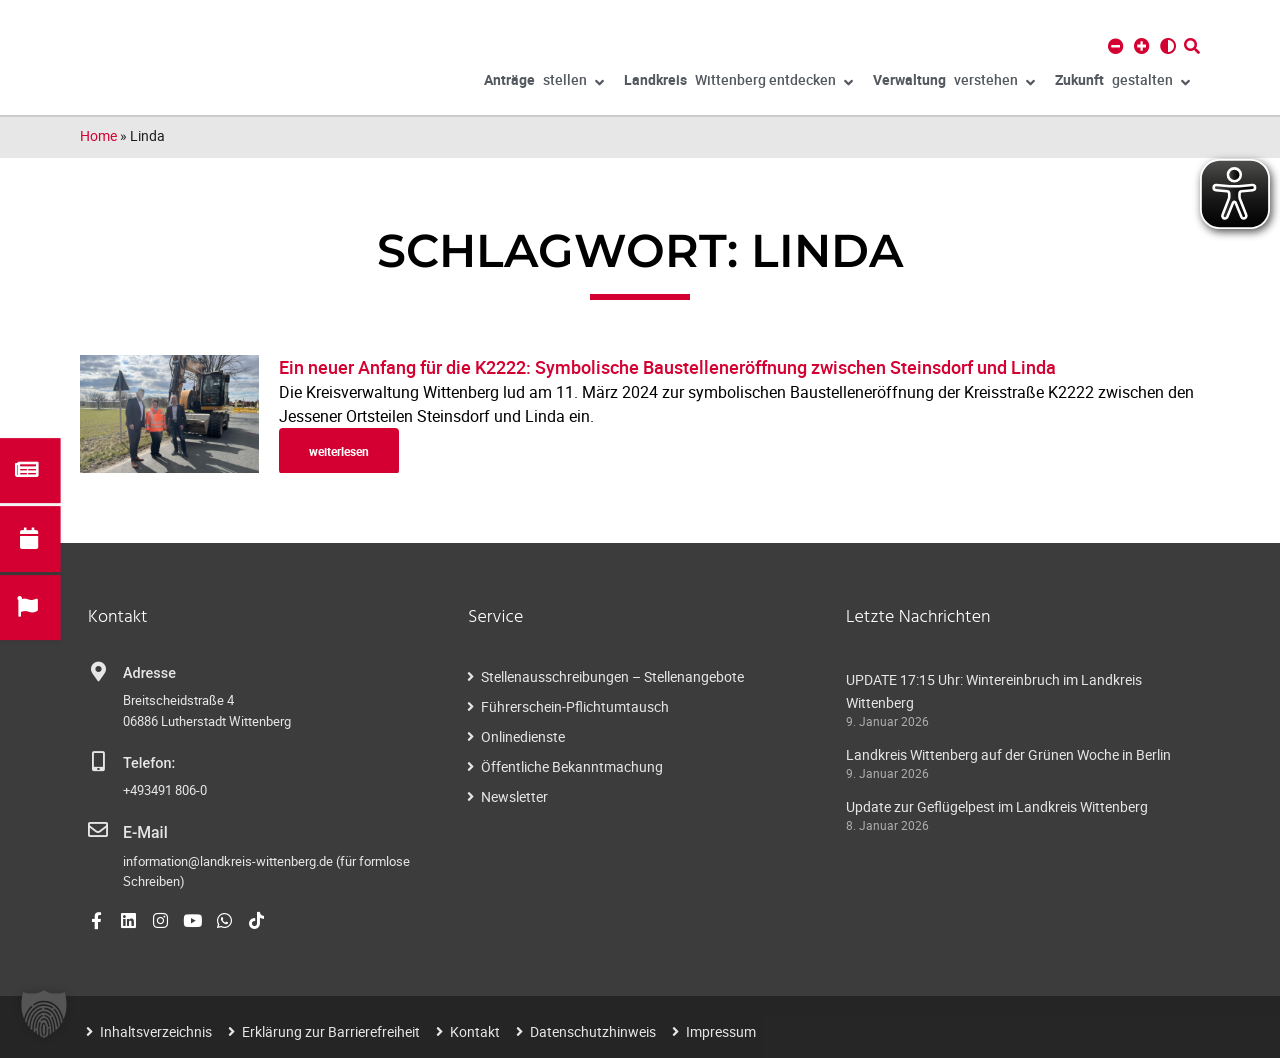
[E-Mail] (98, 830)
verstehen (954, 83)
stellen (544, 83)
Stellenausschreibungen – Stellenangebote (612, 676)
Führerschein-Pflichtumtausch (575, 706)
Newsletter (514, 796)
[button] (44, 1014)
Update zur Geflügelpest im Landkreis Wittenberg (997, 806)
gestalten (1122, 83)
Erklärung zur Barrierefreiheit (331, 1029)
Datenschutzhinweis (593, 1029)
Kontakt (475, 1029)
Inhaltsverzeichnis (156, 1029)
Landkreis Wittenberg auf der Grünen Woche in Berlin (1008, 754)
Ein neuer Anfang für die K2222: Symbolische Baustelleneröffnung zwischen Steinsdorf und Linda (669, 367)
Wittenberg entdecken (738, 83)
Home (98, 135)
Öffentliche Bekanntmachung (572, 766)
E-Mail (143, 831)
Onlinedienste (523, 736)
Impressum (721, 1029)
